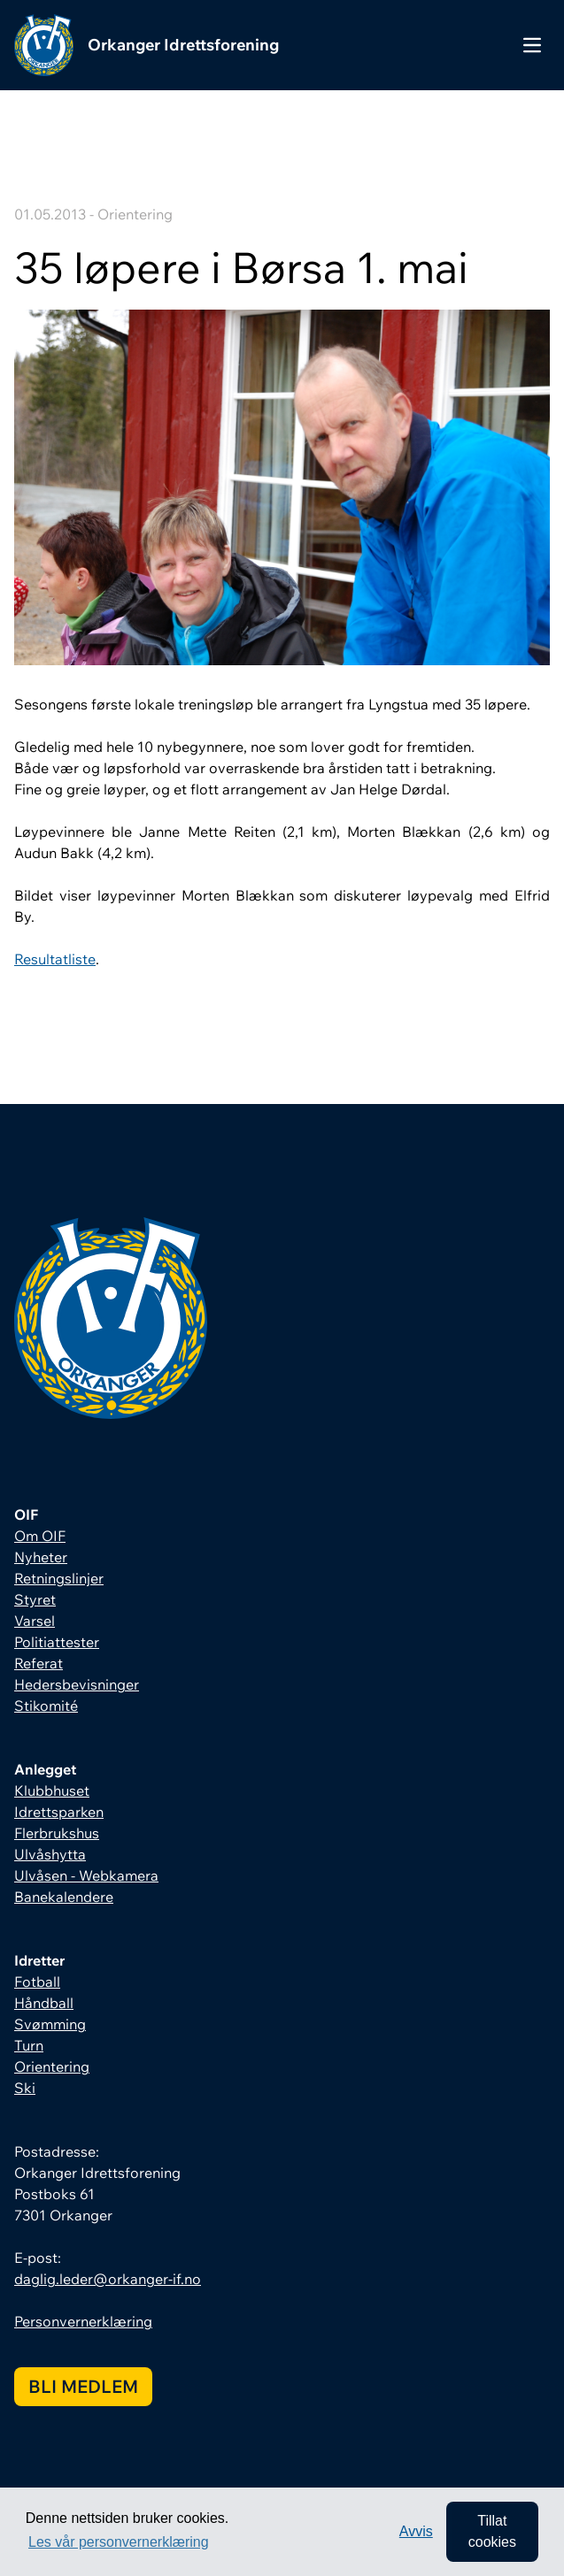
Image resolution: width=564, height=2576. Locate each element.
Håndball (43, 2003)
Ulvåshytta (50, 1854)
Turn (28, 2045)
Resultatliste (55, 959)
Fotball (37, 1981)
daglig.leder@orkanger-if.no (107, 2279)
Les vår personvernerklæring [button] (118, 2541)
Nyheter (40, 1557)
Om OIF (40, 1536)
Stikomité (46, 1705)
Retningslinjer (59, 1578)
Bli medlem (83, 2386)
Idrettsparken (59, 1812)
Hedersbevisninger (76, 1684)
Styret (35, 1599)
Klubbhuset (51, 1790)
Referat (38, 1663)
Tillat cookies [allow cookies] (492, 2531)
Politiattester (56, 1642)
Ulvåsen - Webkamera (86, 1875)
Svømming (50, 2024)
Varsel (34, 1620)
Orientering (51, 2066)
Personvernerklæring (83, 2321)
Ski (24, 2088)
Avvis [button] (416, 2531)
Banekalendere (63, 1896)
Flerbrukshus (56, 1833)
